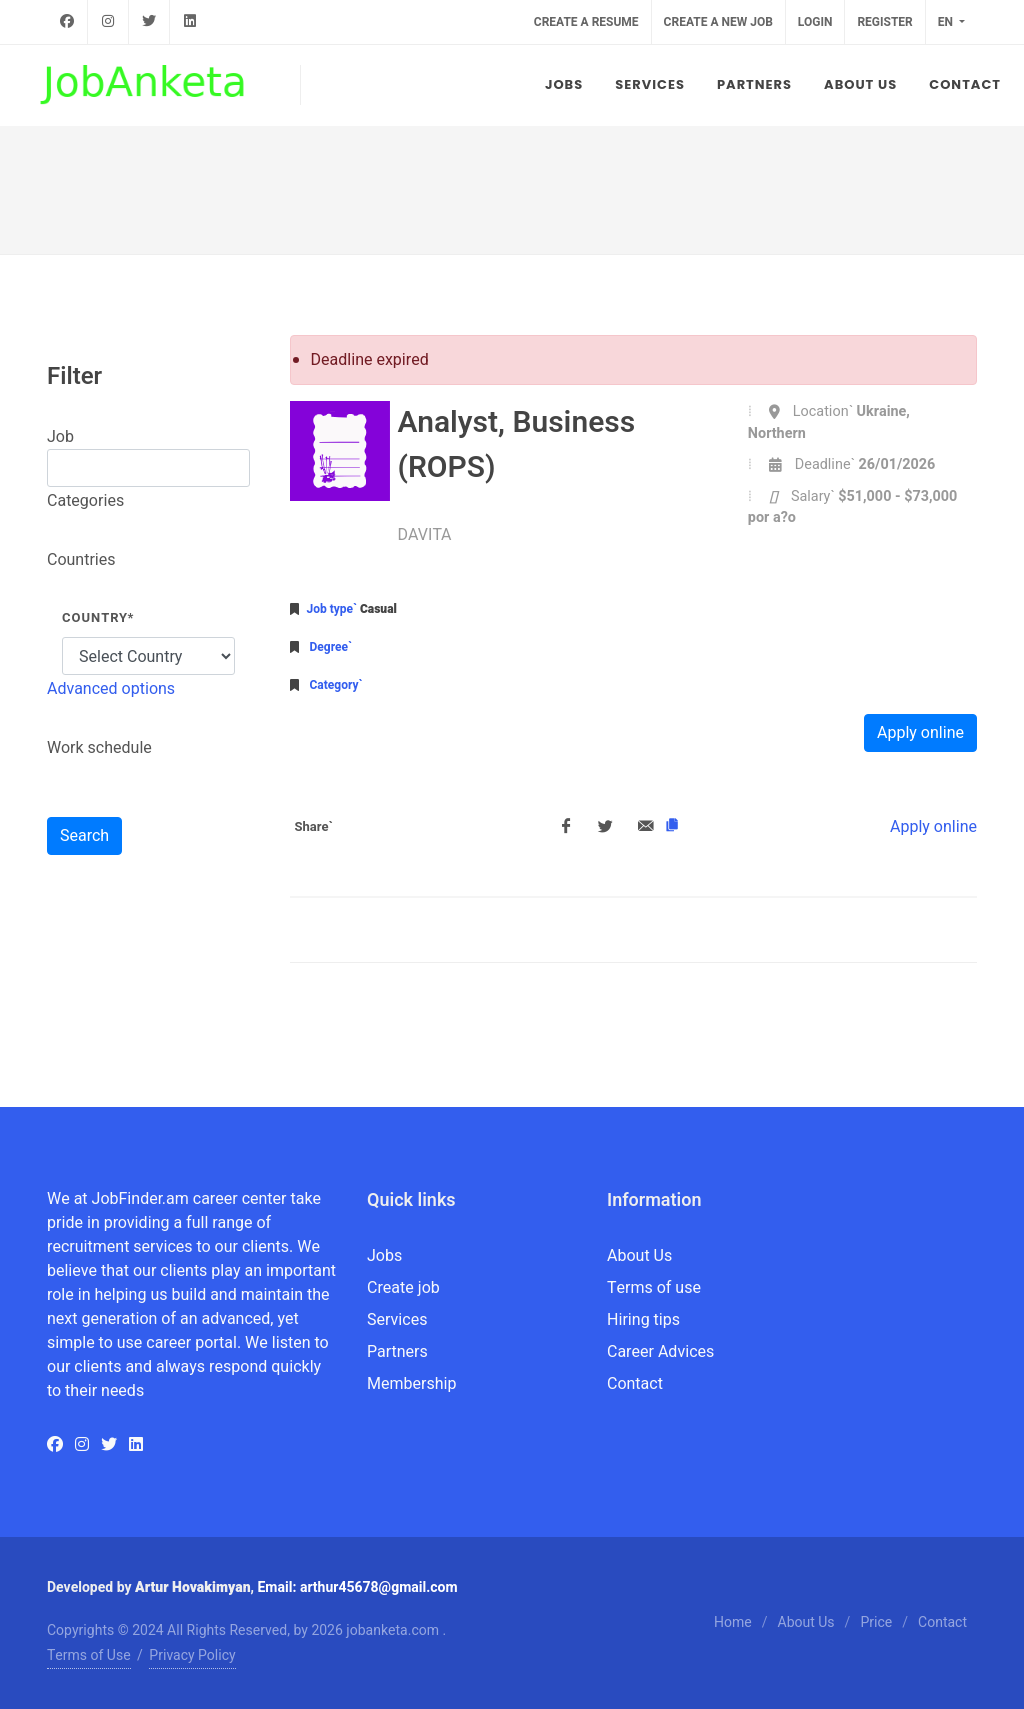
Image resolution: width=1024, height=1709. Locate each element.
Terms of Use (89, 1655)
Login (815, 22)
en (947, 22)
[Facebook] (566, 827)
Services (397, 1320)
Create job (403, 1288)
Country (98, 617)
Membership (411, 1384)
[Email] (646, 827)
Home (733, 1622)
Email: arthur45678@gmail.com (357, 1587)
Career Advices (660, 1352)
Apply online (920, 733)
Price (876, 1622)
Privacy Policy (192, 1655)
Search (84, 836)
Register (884, 22)
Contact (635, 1384)
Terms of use (654, 1288)
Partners (397, 1352)
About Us (639, 1256)
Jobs (384, 1256)
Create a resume (586, 22)
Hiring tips (643, 1320)
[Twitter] (606, 827)
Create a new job (718, 22)
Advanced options (111, 689)
